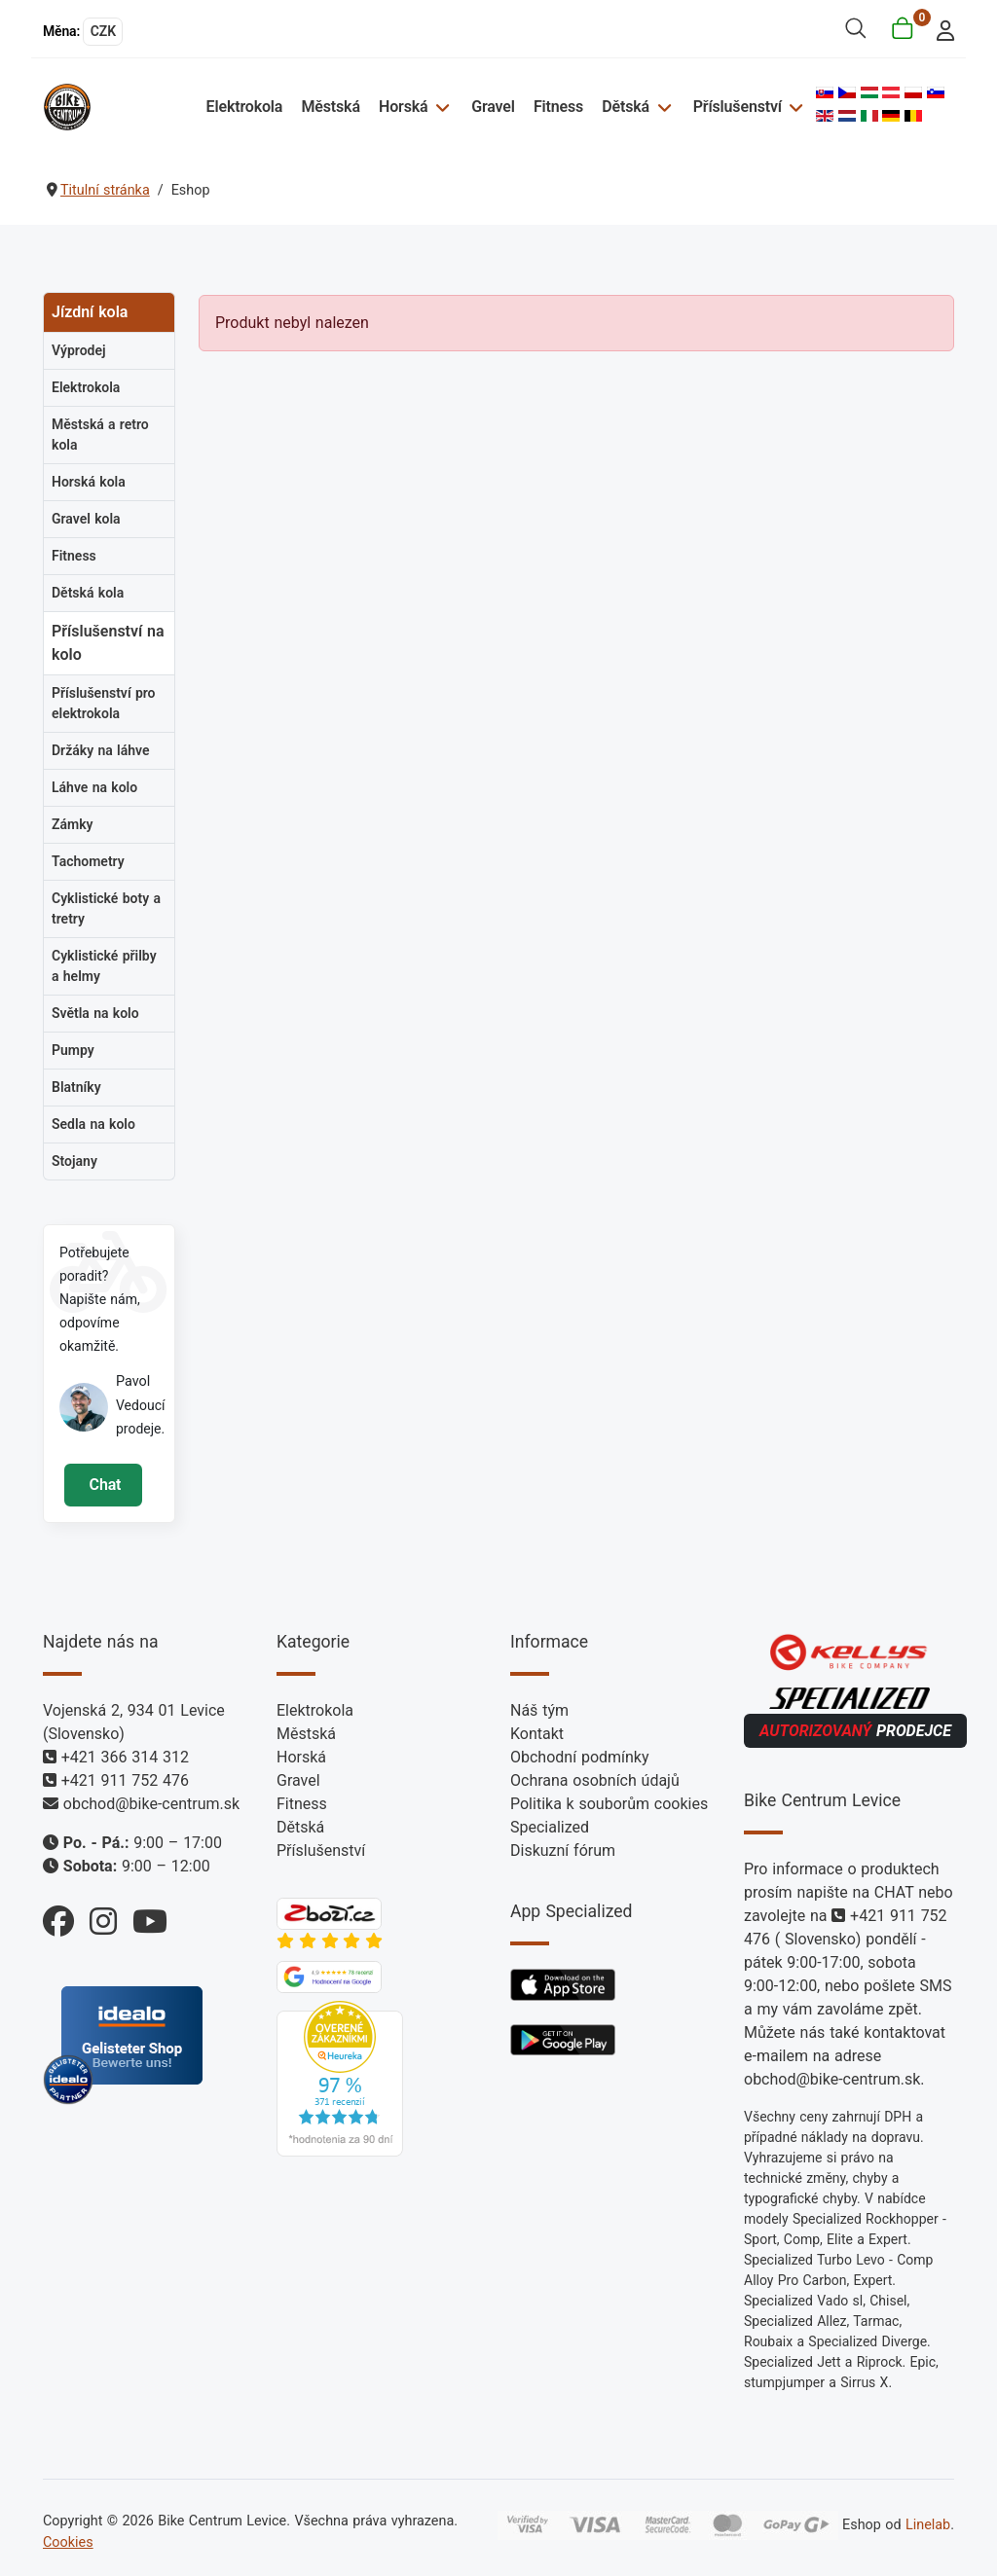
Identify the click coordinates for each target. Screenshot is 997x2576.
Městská (330, 106)
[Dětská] (661, 106)
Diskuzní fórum (562, 1850)
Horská (403, 106)
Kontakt (537, 1733)
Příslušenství (737, 106)
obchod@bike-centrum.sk (151, 1804)
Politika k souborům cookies (609, 1804)
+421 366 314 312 (125, 1757)
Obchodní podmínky (579, 1757)
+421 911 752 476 (125, 1780)
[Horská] (439, 106)
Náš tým (539, 1710)
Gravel (493, 106)
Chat (103, 1484)
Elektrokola (244, 106)
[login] (940, 29)
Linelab (927, 2525)
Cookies (68, 2542)
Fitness (558, 106)
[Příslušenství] (794, 106)
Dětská (625, 106)
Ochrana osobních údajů (595, 1780)
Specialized (549, 1827)
